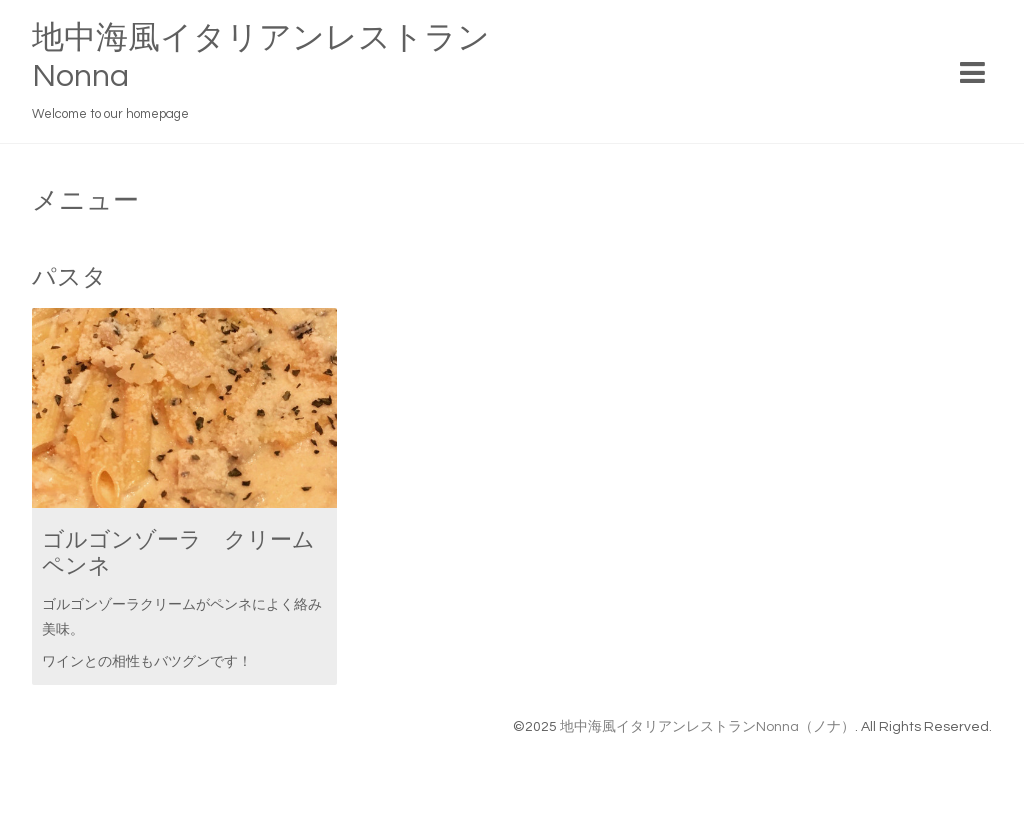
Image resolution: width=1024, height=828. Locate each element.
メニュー (85, 201)
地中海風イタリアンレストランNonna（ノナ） (707, 727)
